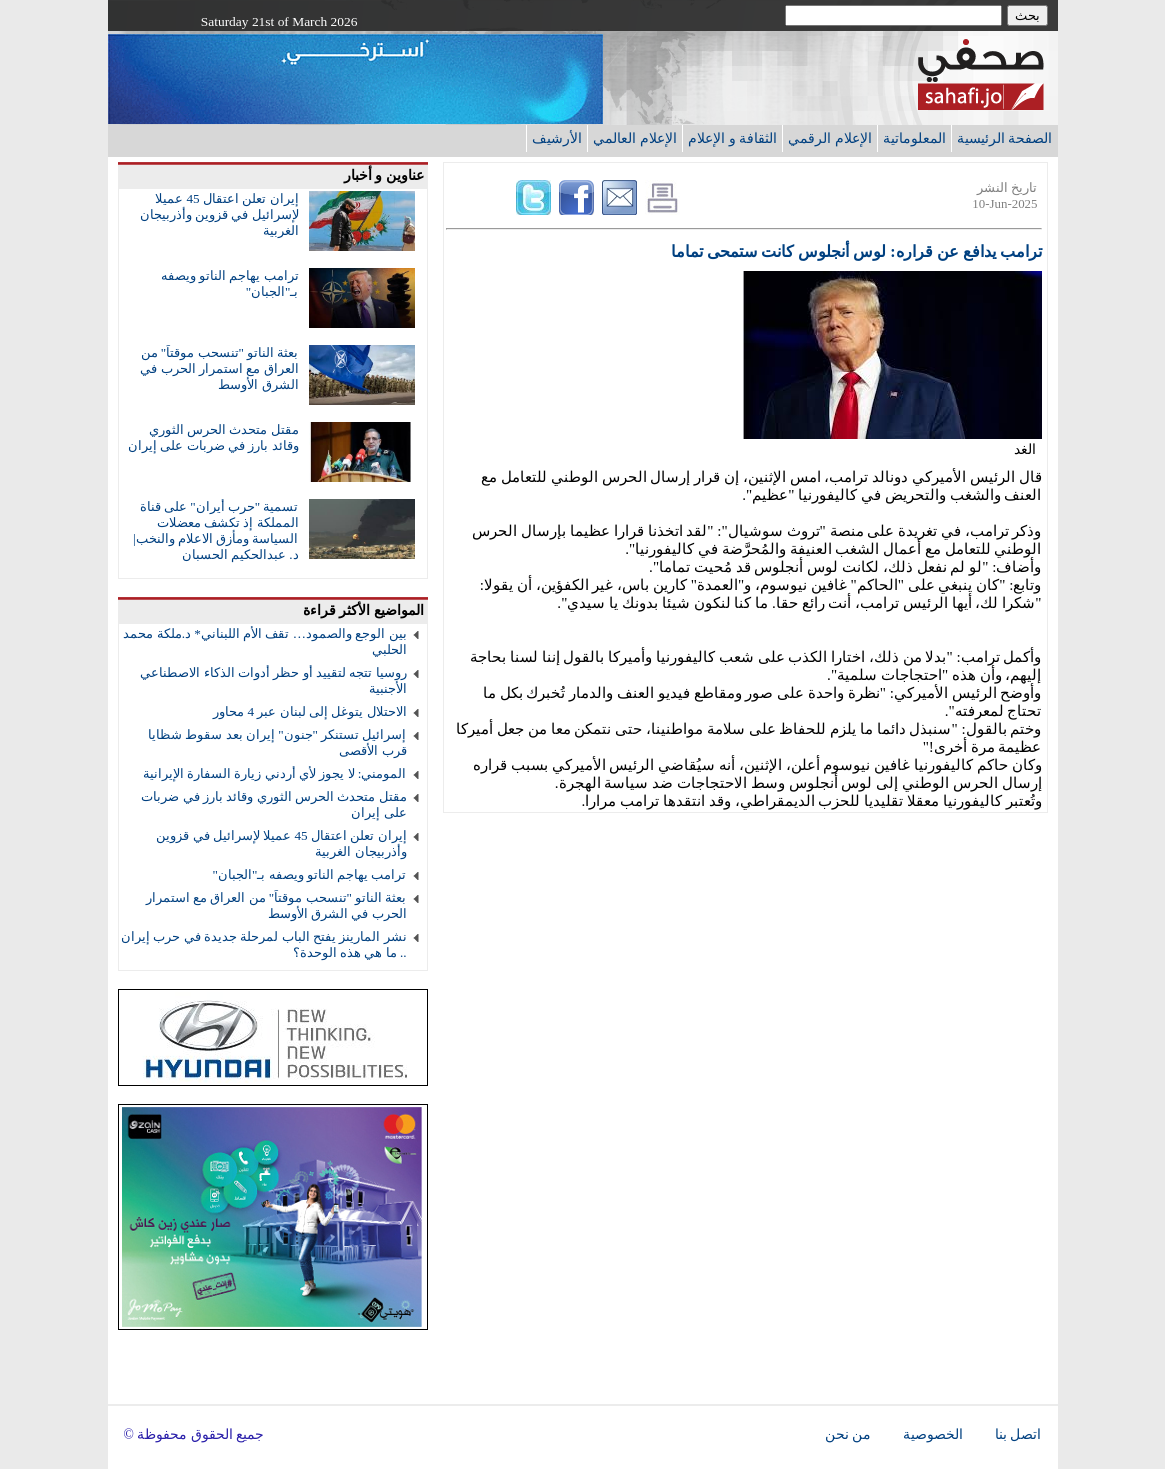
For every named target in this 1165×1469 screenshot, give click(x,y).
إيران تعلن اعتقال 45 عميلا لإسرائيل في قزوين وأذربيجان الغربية (219, 214)
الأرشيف (557, 138)
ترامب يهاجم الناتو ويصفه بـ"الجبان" (310, 874)
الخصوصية (933, 1434)
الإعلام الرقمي (830, 138)
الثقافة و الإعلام (732, 138)
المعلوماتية (914, 138)
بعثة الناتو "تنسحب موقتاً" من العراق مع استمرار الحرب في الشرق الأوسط (219, 368)
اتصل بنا (1018, 1434)
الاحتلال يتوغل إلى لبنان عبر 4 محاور (309, 711)
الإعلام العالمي (635, 138)
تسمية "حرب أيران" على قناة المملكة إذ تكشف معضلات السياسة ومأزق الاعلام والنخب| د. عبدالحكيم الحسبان (216, 530)
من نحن (848, 1434)
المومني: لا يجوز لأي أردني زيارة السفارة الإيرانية (275, 773)
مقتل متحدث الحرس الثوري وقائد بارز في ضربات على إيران (213, 437)
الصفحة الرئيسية (1005, 138)
